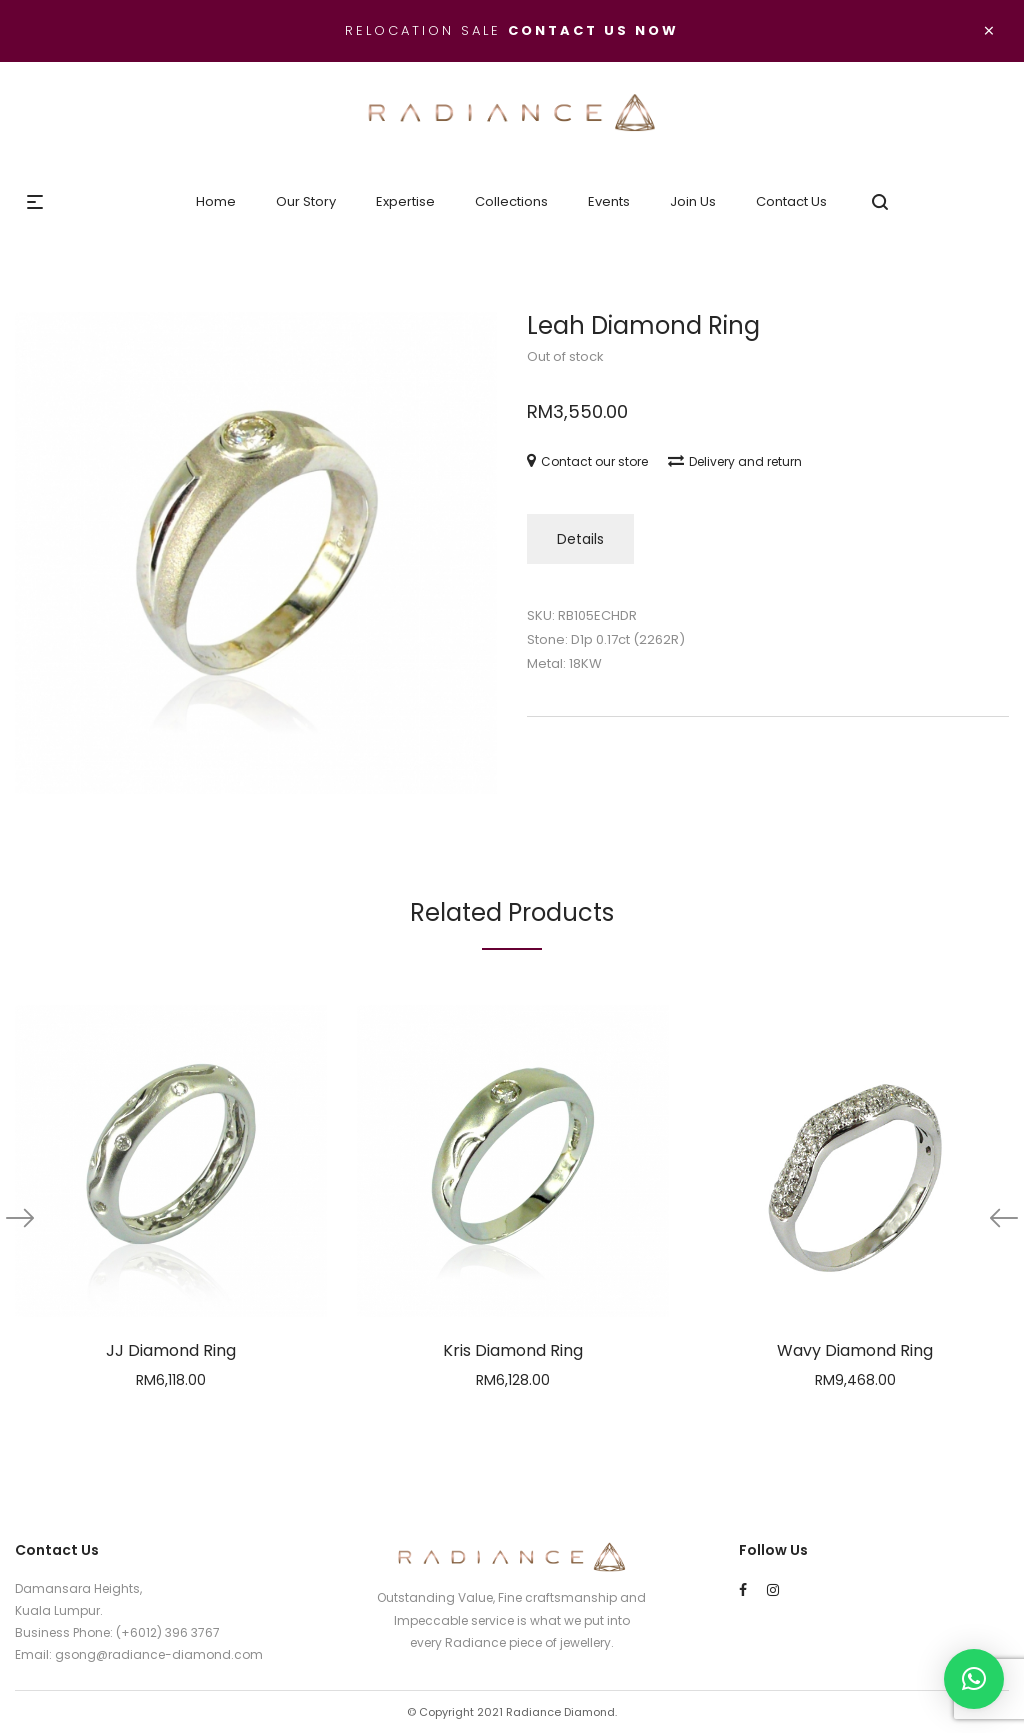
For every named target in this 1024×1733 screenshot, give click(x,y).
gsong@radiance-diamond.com (159, 1654)
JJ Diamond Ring (171, 1350)
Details (580, 539)
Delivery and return (735, 461)
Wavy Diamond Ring (855, 1350)
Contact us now (593, 30)
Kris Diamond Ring (513, 1350)
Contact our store (587, 461)
